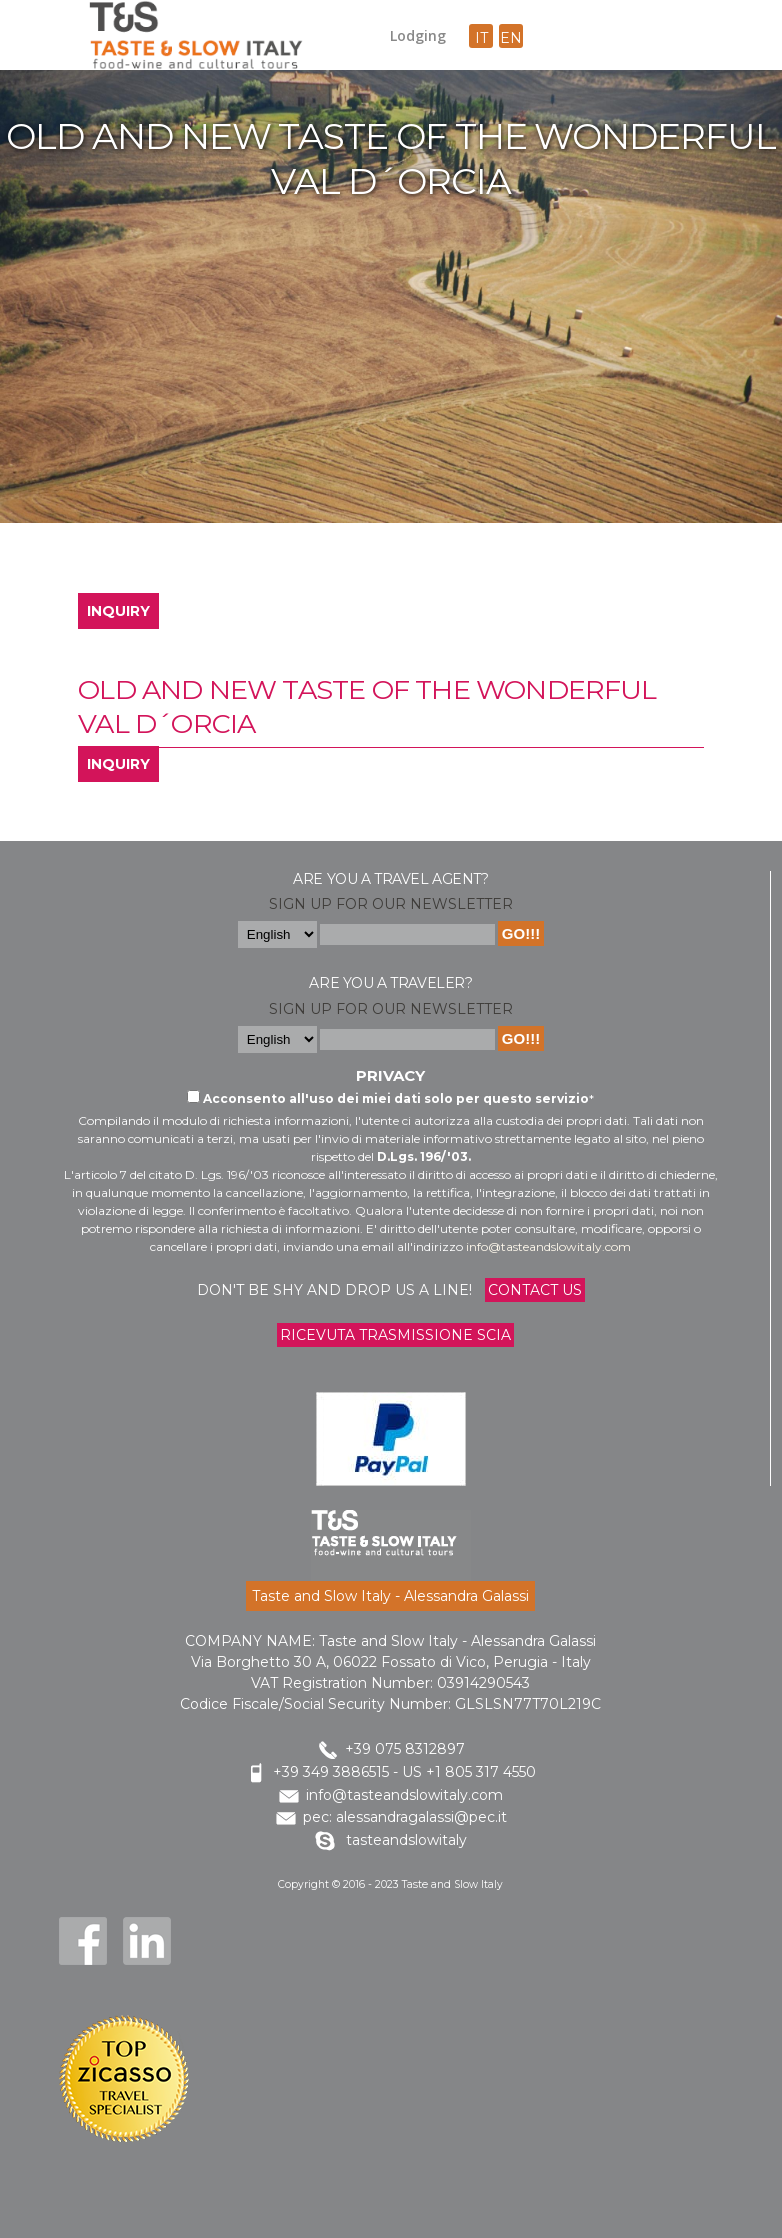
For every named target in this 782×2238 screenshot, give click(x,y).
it (481, 38)
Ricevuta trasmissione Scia (395, 1335)
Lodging (418, 35)
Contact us (535, 1290)
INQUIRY (118, 611)
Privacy (390, 1075)
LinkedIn (147, 1941)
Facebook (83, 1941)
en (511, 38)
